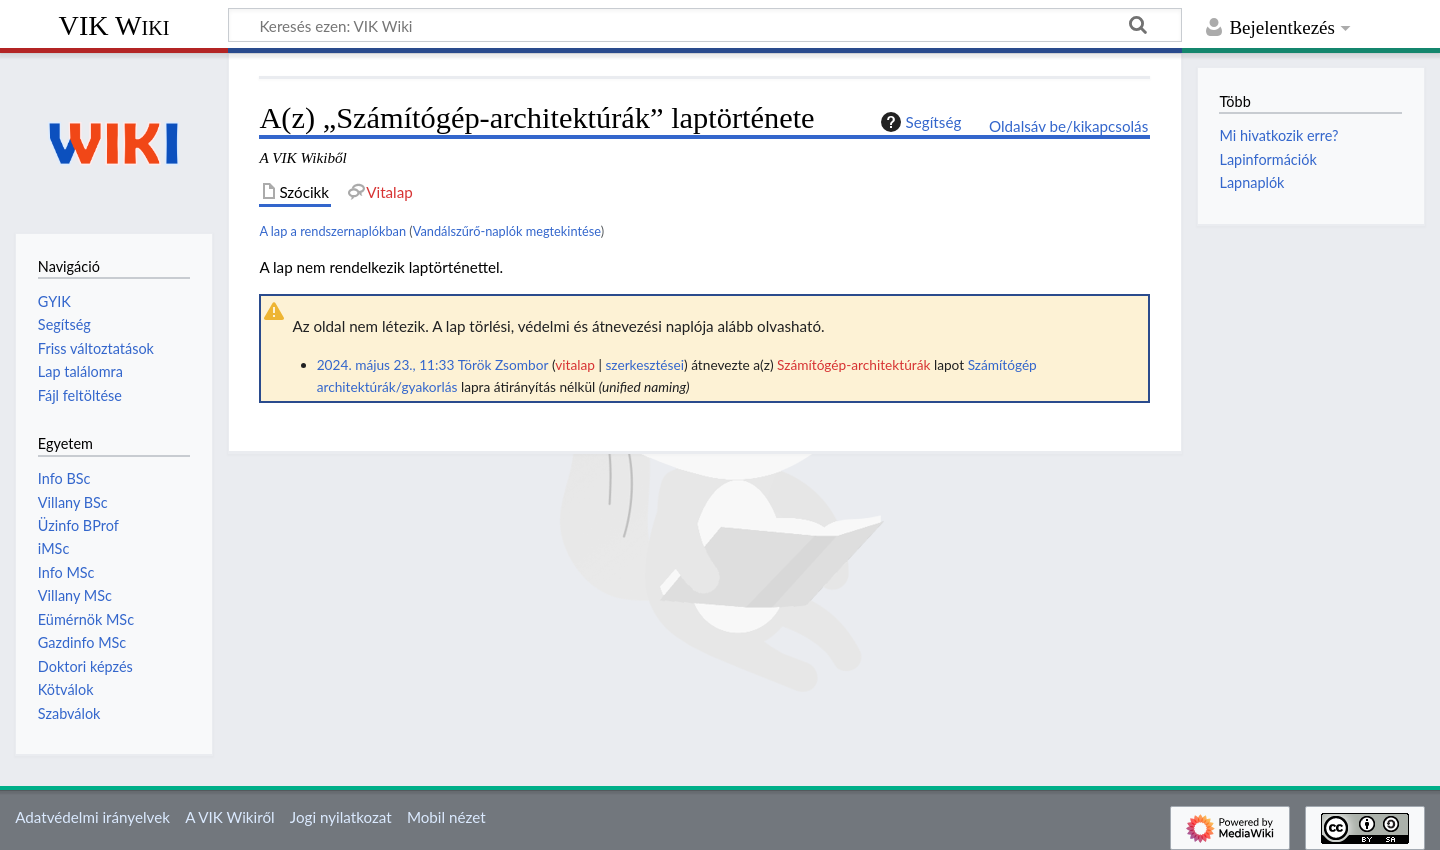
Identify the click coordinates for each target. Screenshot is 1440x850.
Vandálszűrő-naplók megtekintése (507, 231)
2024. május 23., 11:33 (386, 364)
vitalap (575, 364)
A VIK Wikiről (229, 817)
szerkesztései (644, 364)
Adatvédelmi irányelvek (92, 817)
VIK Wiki (114, 25)
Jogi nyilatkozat (341, 817)
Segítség (919, 122)
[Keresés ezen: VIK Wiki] (705, 25)
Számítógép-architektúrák (853, 364)
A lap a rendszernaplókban (332, 231)
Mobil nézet (446, 817)
